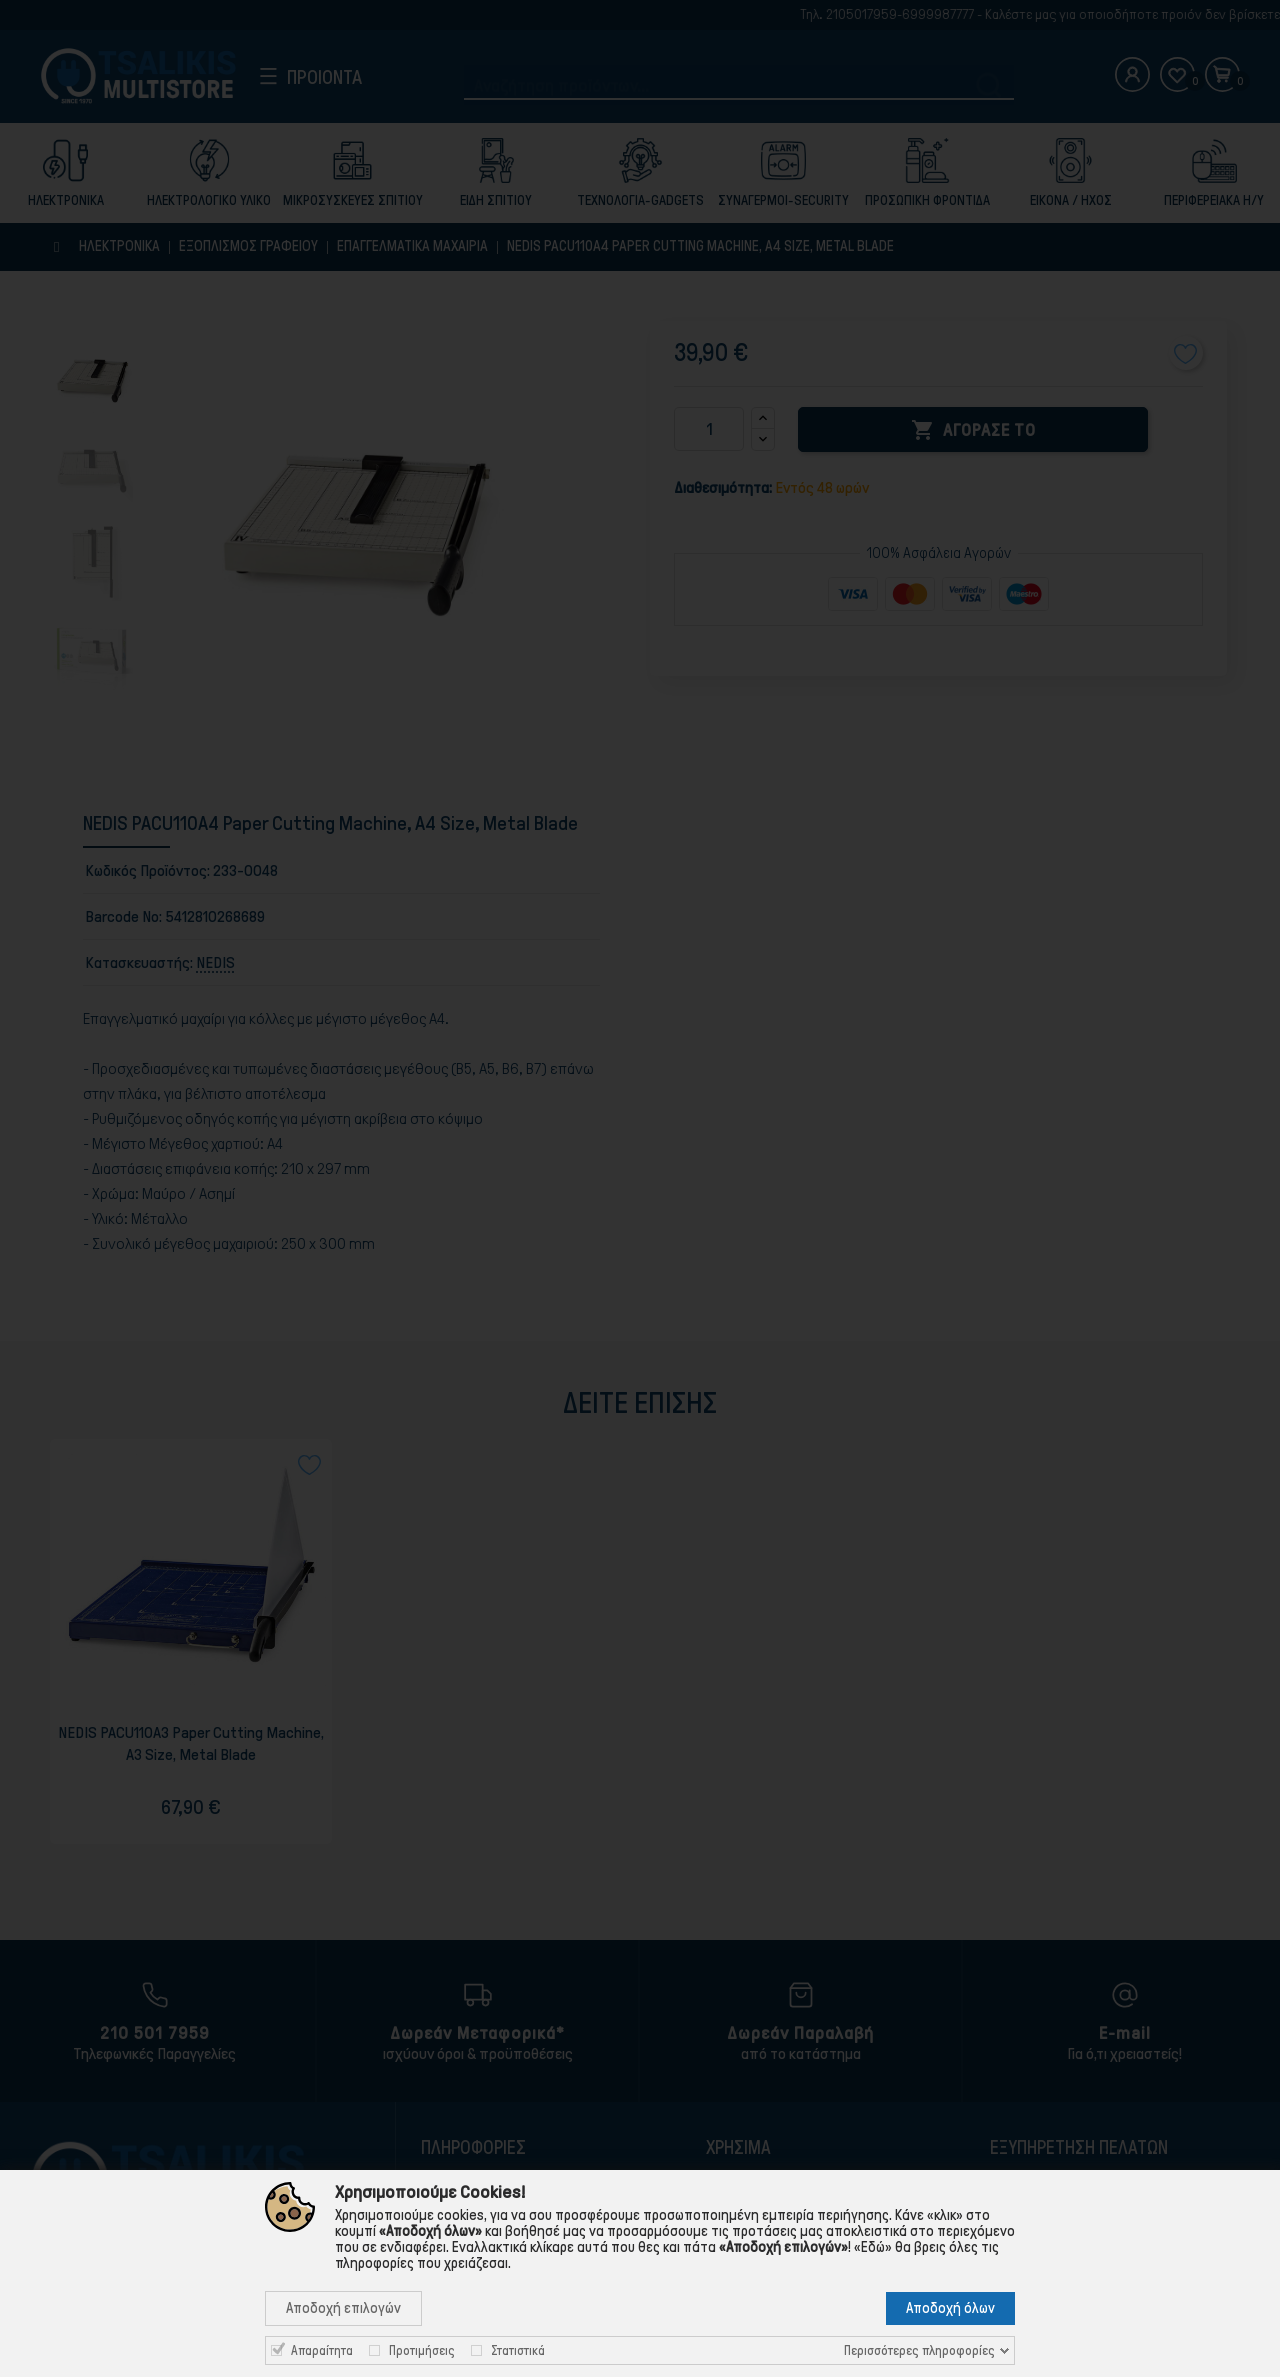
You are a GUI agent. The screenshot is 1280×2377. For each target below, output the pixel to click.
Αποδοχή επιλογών (343, 2308)
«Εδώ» (873, 2247)
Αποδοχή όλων (950, 2308)
